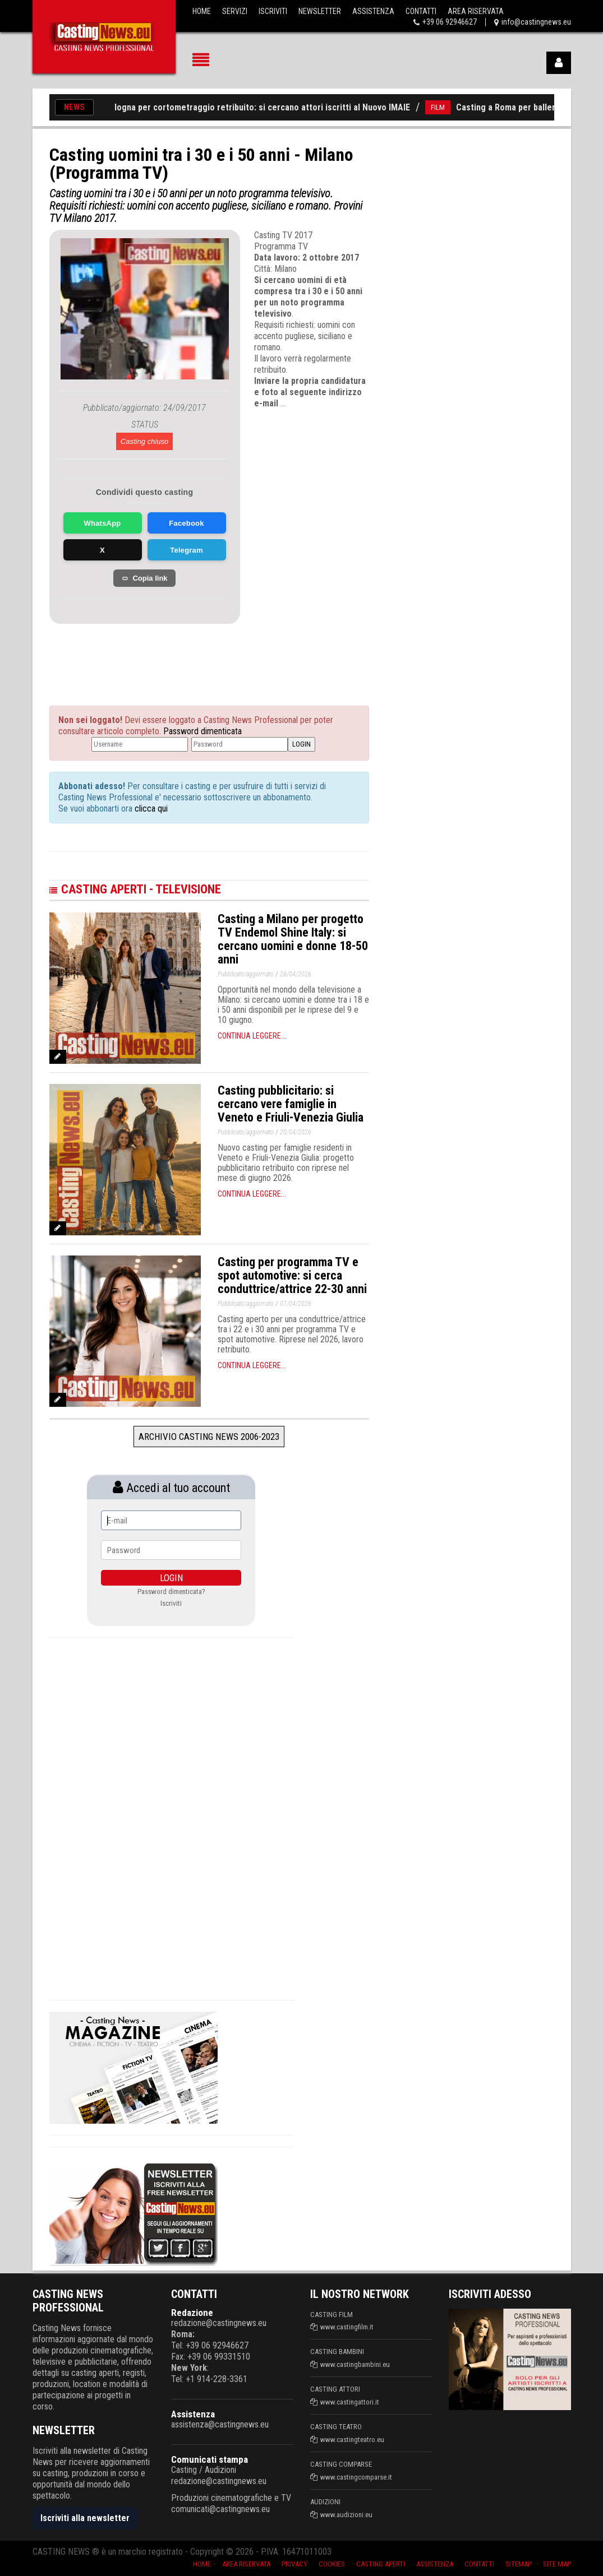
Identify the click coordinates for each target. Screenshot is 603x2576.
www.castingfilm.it (347, 2327)
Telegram (186, 550)
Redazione (192, 2312)
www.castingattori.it (349, 2402)
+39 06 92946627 (449, 22)
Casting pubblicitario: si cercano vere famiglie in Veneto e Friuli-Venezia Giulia (290, 1103)
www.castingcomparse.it (356, 2477)
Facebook (186, 523)
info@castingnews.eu (536, 22)
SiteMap (518, 2564)
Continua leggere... (252, 1035)
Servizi (234, 11)
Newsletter (319, 11)
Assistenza (373, 11)
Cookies (332, 2564)
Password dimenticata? (171, 1591)
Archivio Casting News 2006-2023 (209, 1436)
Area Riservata (476, 11)
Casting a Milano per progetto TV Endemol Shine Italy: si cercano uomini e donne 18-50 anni (293, 939)
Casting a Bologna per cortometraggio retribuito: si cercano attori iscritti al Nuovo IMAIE (246, 107)
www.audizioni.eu (346, 2514)
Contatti (421, 11)
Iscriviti (273, 11)
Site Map (557, 2564)
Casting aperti (380, 2564)
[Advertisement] (161, 652)
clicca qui (150, 808)
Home (201, 11)
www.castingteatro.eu (352, 2439)
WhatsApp (102, 523)
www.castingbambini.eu (355, 2364)
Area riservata (246, 2564)
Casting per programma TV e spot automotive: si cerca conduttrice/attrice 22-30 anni (292, 1275)
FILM (446, 107)
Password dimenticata (202, 731)
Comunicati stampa (209, 2459)
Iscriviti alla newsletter (85, 2518)
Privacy (294, 2564)
